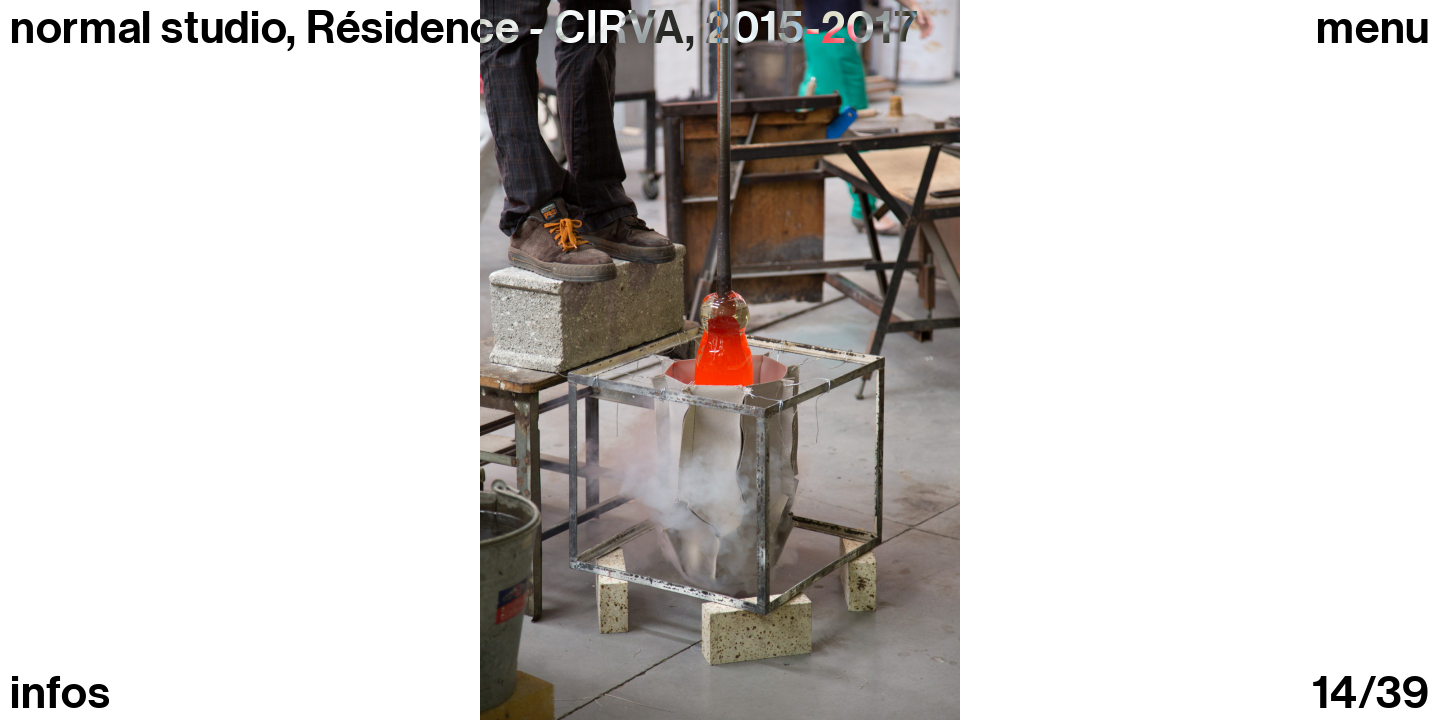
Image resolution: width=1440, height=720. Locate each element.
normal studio (148, 28)
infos (60, 693)
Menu (1373, 28)
